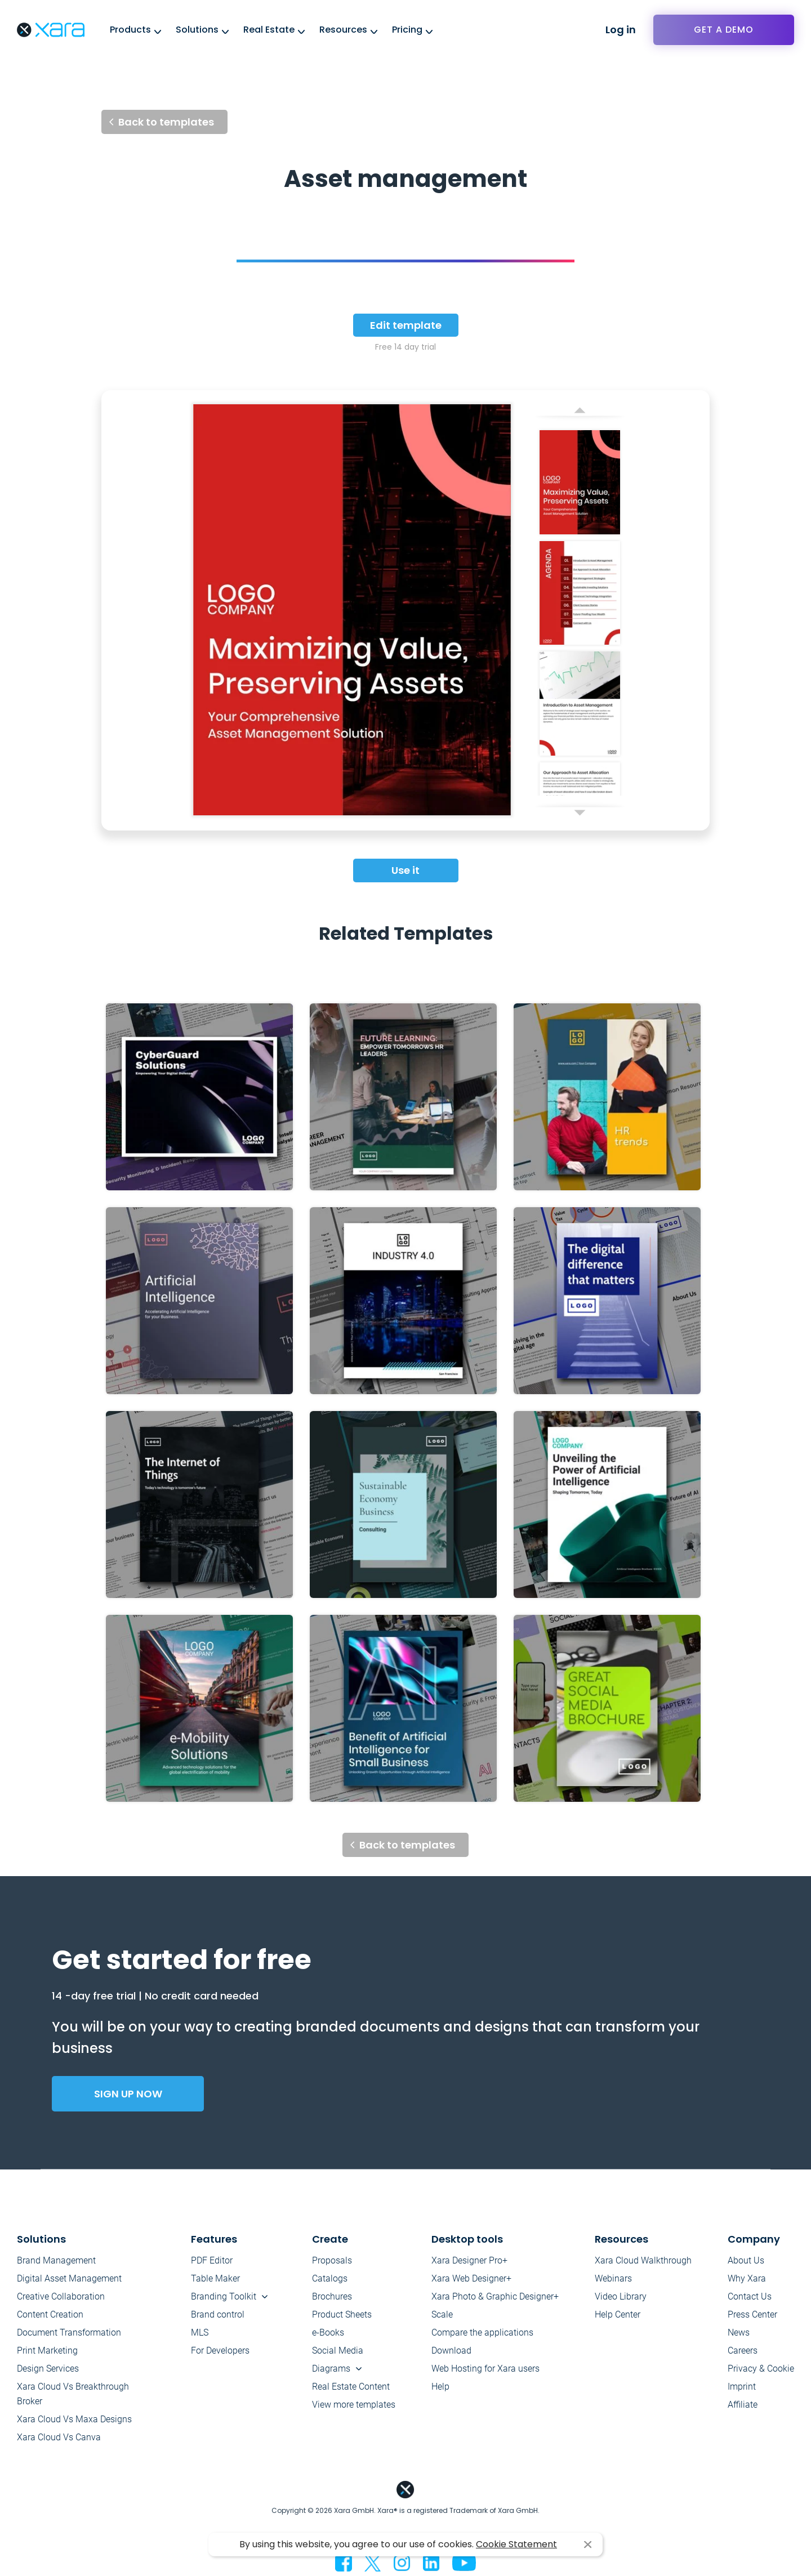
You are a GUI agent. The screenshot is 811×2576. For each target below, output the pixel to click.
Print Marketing (47, 2350)
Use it (405, 870)
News (739, 2332)
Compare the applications (482, 2332)
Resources (343, 29)
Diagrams (331, 2368)
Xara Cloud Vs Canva (59, 2437)
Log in (620, 30)
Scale (442, 2314)
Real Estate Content (351, 2386)
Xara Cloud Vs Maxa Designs (74, 2419)
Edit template (406, 325)
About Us (746, 2260)
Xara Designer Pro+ (469, 2260)
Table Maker (215, 2278)
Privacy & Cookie (761, 2368)
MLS (199, 2332)
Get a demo (724, 29)
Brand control (217, 2314)
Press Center (752, 2314)
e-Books (328, 2332)
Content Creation (50, 2314)
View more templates (353, 2404)
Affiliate (742, 2404)
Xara (50, 29)
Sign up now (128, 2094)
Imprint (742, 2386)
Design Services (48, 2368)
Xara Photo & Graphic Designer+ (495, 2296)
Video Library (621, 2296)
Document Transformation (69, 2332)
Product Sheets (342, 2314)
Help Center (617, 2314)
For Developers (220, 2350)
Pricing (407, 29)
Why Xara (747, 2278)
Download (451, 2350)
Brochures (332, 2296)
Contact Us (750, 2296)
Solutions (197, 29)
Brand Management (56, 2260)
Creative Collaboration (61, 2296)
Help (440, 2386)
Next (580, 815)
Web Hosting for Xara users (485, 2368)
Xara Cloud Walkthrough (643, 2260)
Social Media (337, 2350)
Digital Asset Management (69, 2278)
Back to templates (166, 122)
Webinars (613, 2278)
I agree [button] (587, 2544)
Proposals (332, 2260)
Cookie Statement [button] (516, 2544)
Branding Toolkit (223, 2296)
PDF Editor (212, 2260)
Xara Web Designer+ (471, 2278)
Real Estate (269, 29)
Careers (742, 2350)
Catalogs (329, 2278)
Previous (580, 407)
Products (130, 29)
